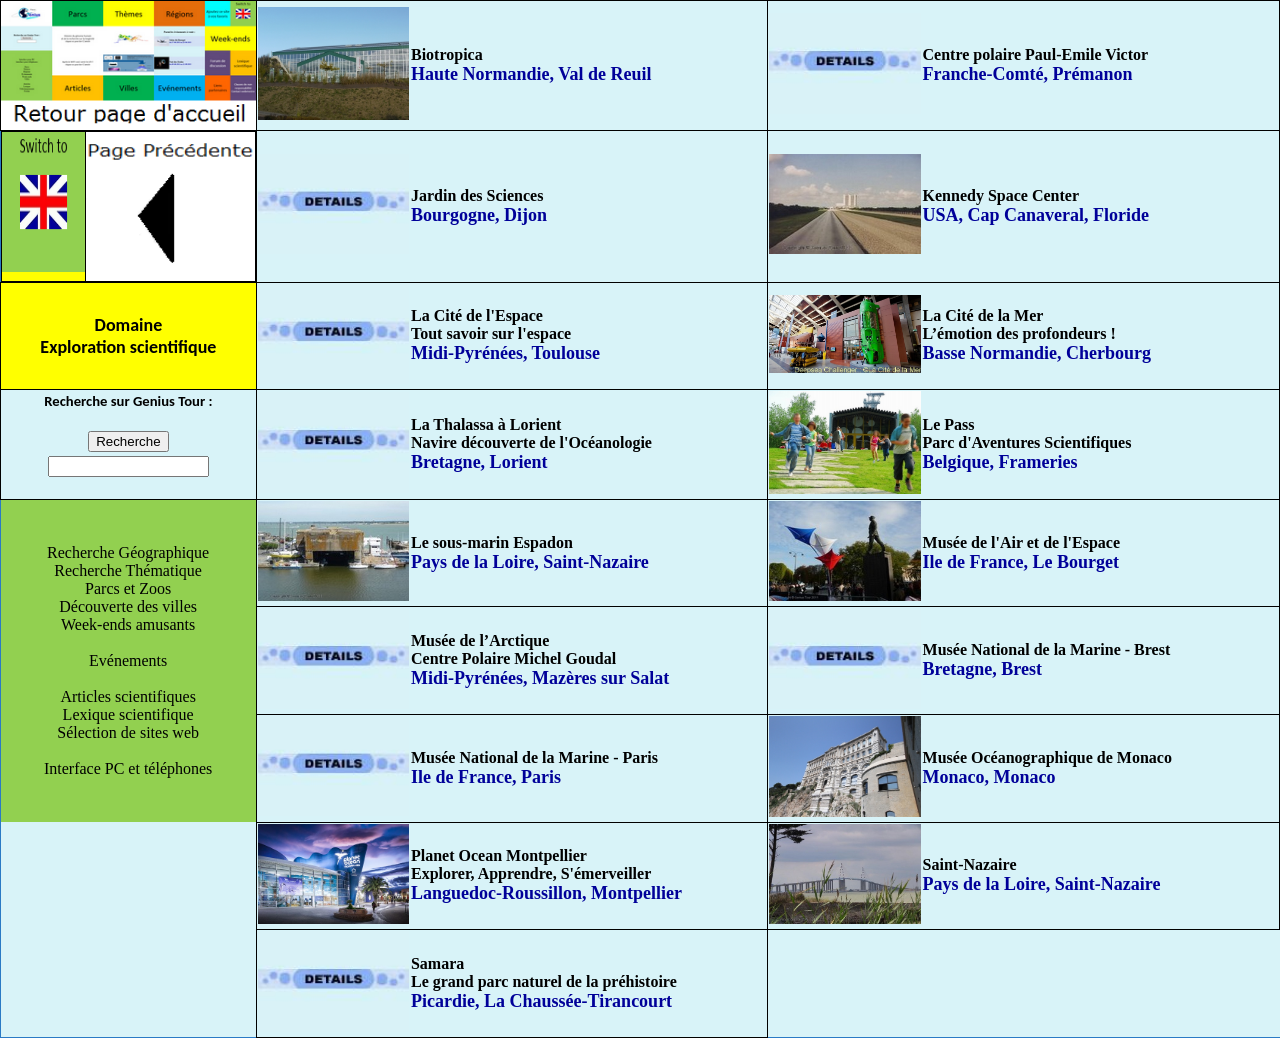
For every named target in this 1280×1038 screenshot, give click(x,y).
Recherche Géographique (128, 552)
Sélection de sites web (128, 732)
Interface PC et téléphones (128, 768)
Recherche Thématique (128, 570)
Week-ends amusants (128, 624)
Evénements (128, 660)
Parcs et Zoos (128, 588)
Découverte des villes (128, 606)
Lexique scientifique (128, 714)
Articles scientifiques (128, 696)
